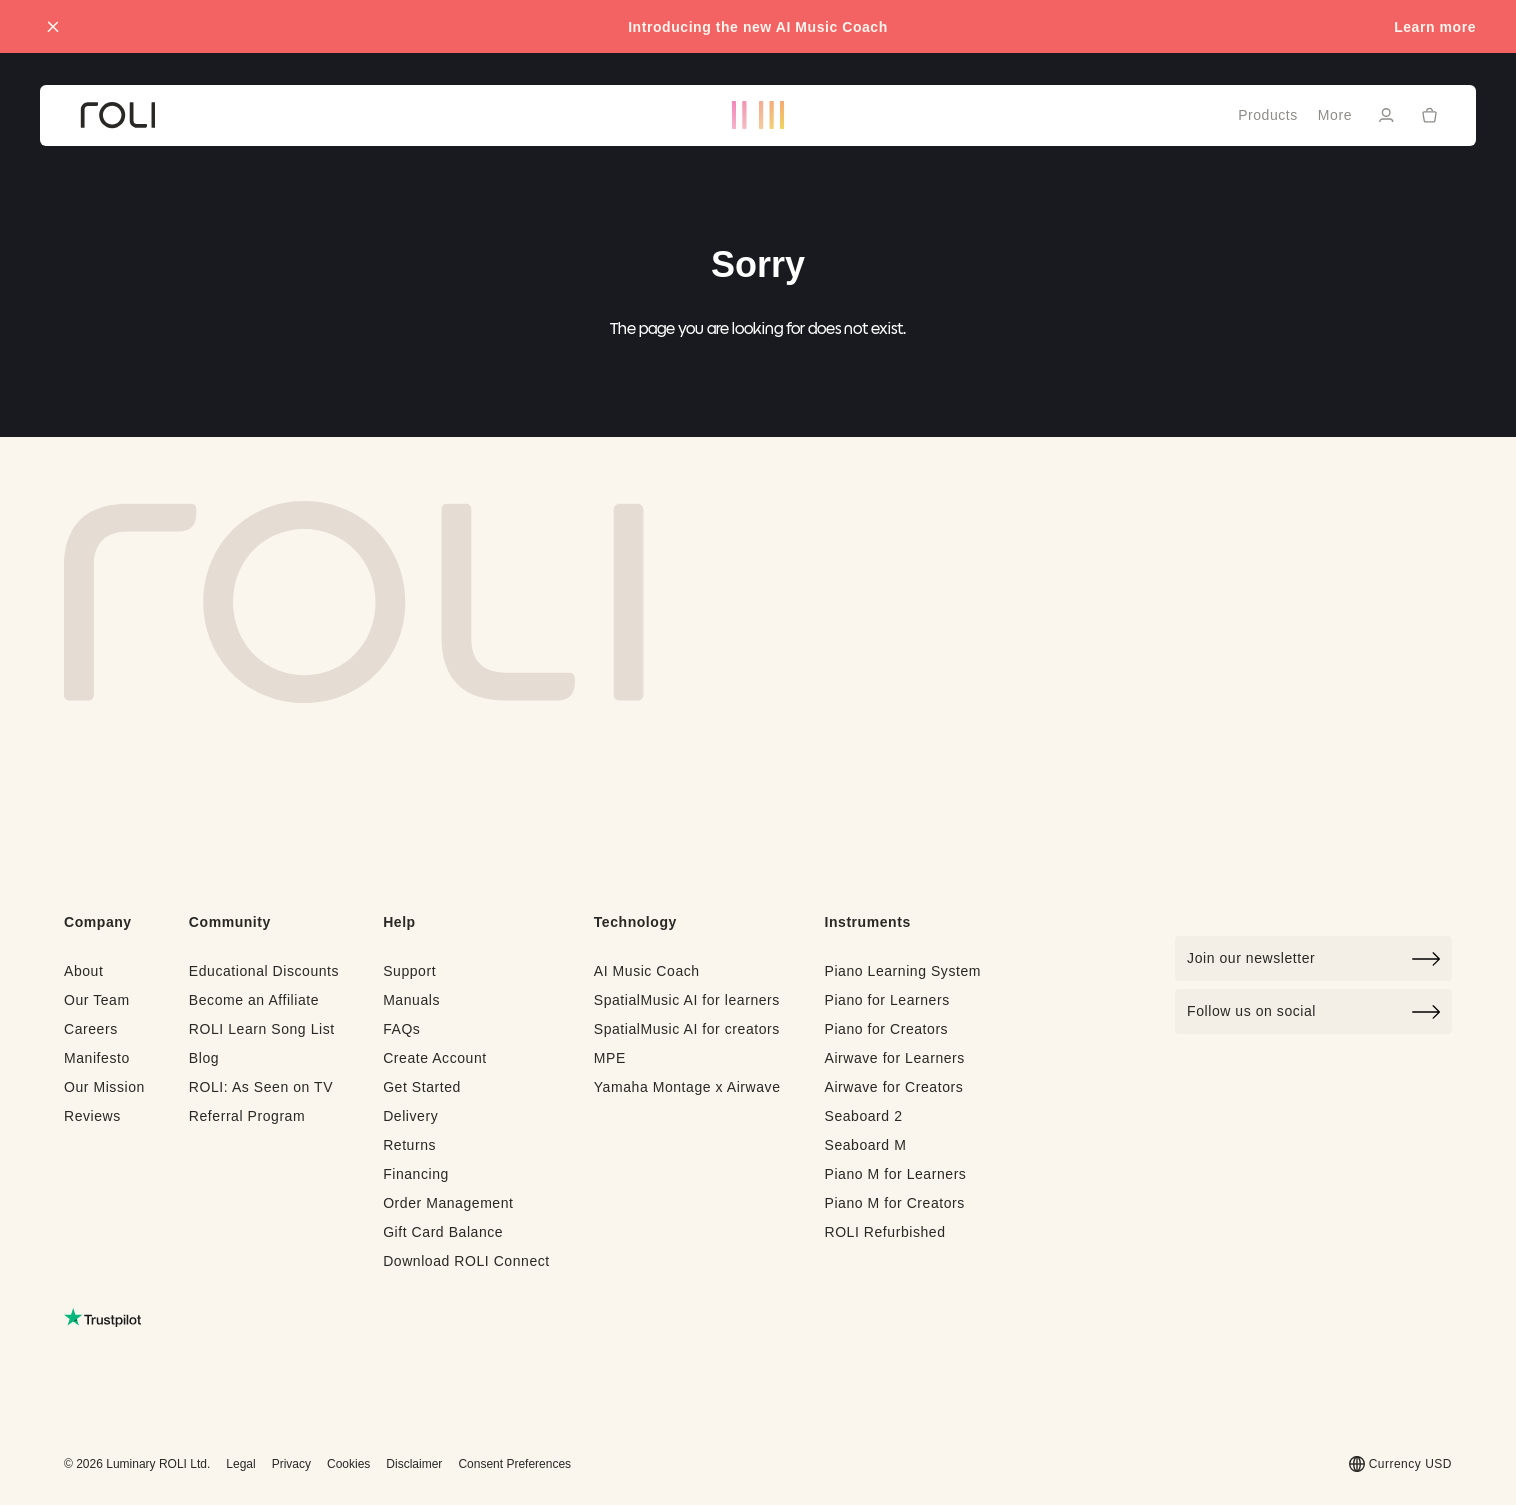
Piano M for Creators (894, 1203)
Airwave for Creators (893, 1087)
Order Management (448, 1203)
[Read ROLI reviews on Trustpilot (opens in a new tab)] (102, 1317)
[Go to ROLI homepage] (117, 115)
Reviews (92, 1116)
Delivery (410, 1116)
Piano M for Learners (895, 1174)
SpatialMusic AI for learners (687, 1000)
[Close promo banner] (53, 27)
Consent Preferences (514, 1464)
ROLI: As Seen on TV (261, 1087)
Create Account (435, 1058)
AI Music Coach (647, 971)
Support (409, 971)
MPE (610, 1058)
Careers (91, 1029)
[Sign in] (1386, 115)
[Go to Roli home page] (354, 602)
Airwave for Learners (894, 1058)
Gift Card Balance (443, 1232)
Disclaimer (414, 1464)
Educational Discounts (264, 971)
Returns (409, 1145)
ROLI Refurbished (884, 1232)
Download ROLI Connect (466, 1261)
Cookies (348, 1464)
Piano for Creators (886, 1029)
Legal (240, 1464)
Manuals (411, 1000)
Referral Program (247, 1116)
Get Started (422, 1087)
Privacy (291, 1464)
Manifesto (97, 1058)
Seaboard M (865, 1145)
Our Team (97, 1000)
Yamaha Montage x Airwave (687, 1087)
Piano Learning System (902, 971)
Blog (204, 1058)
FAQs (401, 1029)
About (83, 971)
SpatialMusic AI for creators (687, 1029)
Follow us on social (1313, 1012)
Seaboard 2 (863, 1116)
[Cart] (1430, 114)
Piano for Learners (886, 1000)
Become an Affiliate (254, 1000)
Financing (416, 1174)
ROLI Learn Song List (262, 1029)
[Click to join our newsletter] (1313, 958)
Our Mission (104, 1087)
